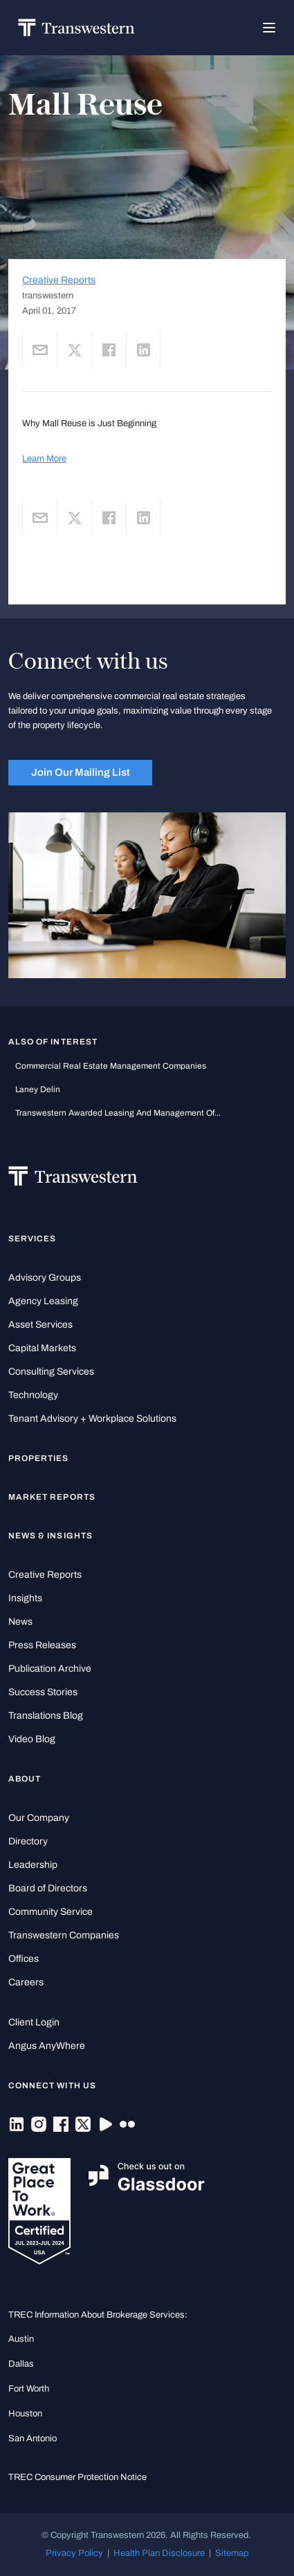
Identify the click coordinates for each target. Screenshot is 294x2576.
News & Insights (50, 1536)
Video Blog (31, 1739)
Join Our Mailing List (80, 772)
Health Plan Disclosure (159, 2553)
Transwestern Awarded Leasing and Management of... (118, 1113)
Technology (33, 1395)
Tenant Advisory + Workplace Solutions (92, 1418)
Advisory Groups (44, 1277)
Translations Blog (45, 1715)
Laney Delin (37, 1089)
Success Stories (42, 1692)
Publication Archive (49, 1668)
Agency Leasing (43, 1301)
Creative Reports (58, 280)
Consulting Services (51, 1371)
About (24, 1779)
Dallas (21, 2363)
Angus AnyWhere (46, 2046)
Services (32, 1238)
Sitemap (231, 2553)
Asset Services (40, 1324)
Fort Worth (28, 2388)
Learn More (44, 458)
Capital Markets (42, 1348)
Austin (21, 2339)
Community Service (50, 1912)
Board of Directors (47, 1888)
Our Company (38, 1818)
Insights (25, 1598)
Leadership (32, 1865)
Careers (26, 1982)
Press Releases (42, 1645)
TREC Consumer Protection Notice (77, 2477)
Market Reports (51, 1497)
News (20, 1621)
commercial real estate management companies (110, 1066)
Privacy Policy (74, 2553)
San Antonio (32, 2438)
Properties (38, 1458)
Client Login (33, 2022)
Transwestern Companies (63, 1935)
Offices (23, 1959)
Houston (25, 2413)
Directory (28, 1841)
